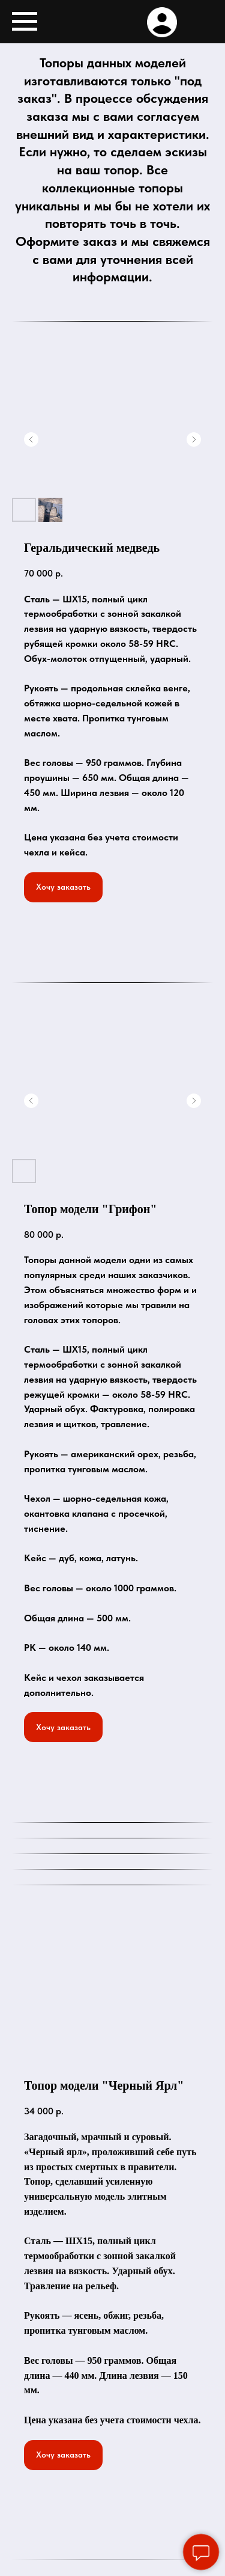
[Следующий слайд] (194, 439)
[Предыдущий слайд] (31, 439)
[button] (63, 887)
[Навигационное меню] (24, 21)
